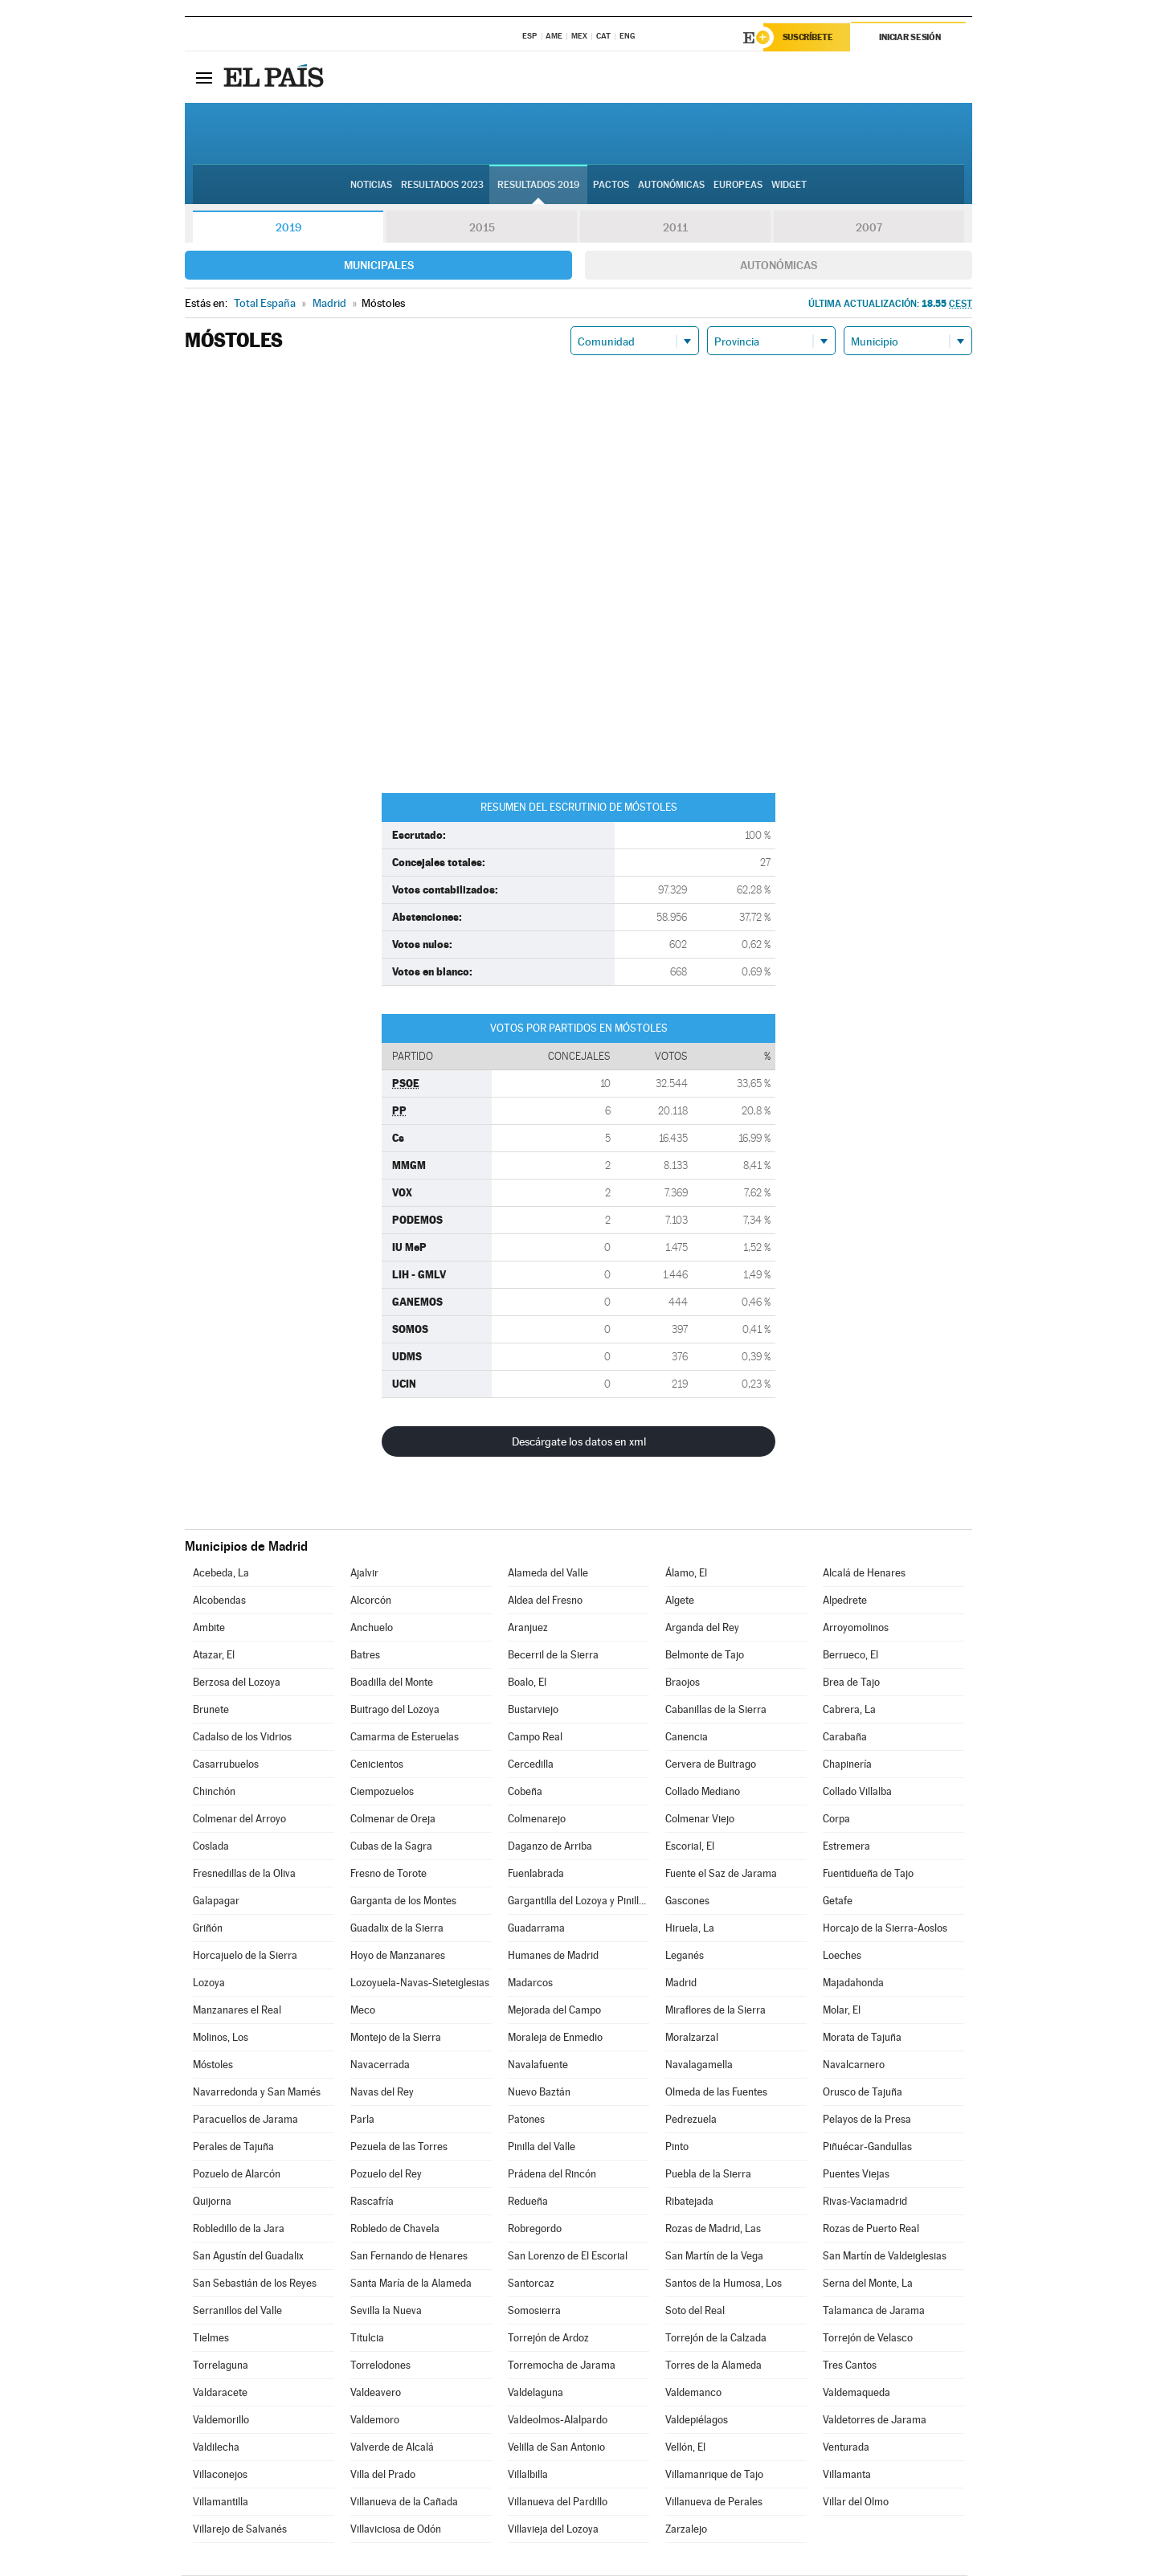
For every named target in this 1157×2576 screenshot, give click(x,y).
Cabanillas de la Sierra (716, 1710)
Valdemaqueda (856, 2393)
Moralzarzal (691, 2038)
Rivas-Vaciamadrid (865, 2202)
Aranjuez (528, 1628)
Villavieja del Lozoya (553, 2530)
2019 (288, 228)
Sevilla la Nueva (386, 2311)
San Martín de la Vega (714, 2257)
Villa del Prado (382, 2475)
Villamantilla (220, 2502)
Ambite (209, 1628)
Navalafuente (538, 2065)
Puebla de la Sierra (708, 2175)
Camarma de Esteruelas (404, 1738)
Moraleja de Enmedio (555, 2038)
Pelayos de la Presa (867, 2120)
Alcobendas (219, 1601)
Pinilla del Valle (541, 2147)
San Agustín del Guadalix (248, 2257)
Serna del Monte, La (868, 2284)
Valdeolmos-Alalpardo (557, 2420)
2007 (869, 228)
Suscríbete (808, 37)
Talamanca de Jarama (874, 2311)
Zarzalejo (686, 2530)
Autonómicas (778, 266)
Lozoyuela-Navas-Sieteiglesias (419, 1983)
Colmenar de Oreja (392, 1819)
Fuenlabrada (536, 1874)
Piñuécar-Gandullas (867, 2147)
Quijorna (212, 2202)
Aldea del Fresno (545, 1601)
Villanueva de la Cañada (404, 2502)
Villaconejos (220, 2475)
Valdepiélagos (696, 2420)
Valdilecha (216, 2448)
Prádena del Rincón (552, 2175)
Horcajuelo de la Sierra (245, 1956)
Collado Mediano (702, 1792)
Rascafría (372, 2202)
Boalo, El (527, 1683)
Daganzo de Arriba (550, 1847)
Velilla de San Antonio (556, 2448)
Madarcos (530, 1983)
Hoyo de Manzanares (397, 1956)
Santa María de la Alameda (411, 2284)
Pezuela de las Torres (399, 2147)
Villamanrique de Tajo (714, 2475)
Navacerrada (380, 2065)
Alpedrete (845, 1601)
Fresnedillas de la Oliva (244, 1874)
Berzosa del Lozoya (236, 1683)
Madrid (681, 1983)
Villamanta (847, 2475)
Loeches (842, 1956)
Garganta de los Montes (403, 1901)
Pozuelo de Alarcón (236, 2175)
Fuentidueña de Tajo (868, 1874)
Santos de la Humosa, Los (723, 2284)
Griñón (208, 1929)
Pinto (677, 2147)
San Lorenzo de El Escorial (568, 2257)
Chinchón (214, 1792)
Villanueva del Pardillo (557, 2502)
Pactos (611, 185)
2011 (675, 228)
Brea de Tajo (851, 1683)
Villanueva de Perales (713, 2502)
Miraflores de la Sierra (715, 2011)
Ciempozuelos (382, 1792)
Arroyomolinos (856, 1628)
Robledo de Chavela (394, 2229)
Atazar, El (214, 1656)
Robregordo (535, 2229)
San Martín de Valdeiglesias (884, 2257)
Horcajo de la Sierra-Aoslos (885, 1929)
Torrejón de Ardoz (548, 2339)
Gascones (687, 1901)
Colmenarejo (537, 1819)
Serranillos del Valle (237, 2311)
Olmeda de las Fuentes (716, 2093)
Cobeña (525, 1792)
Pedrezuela (691, 2120)
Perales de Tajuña (233, 2147)
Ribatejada (689, 2202)
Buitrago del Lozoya (394, 1710)
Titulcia (367, 2339)
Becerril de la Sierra (553, 1656)
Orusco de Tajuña (862, 2093)
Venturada (846, 2448)
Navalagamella (699, 2065)
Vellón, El (685, 2448)
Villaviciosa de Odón (395, 2530)
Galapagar (216, 1901)
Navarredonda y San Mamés (257, 2093)
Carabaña (845, 1738)
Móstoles (213, 2065)
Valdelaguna (535, 2393)
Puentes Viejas (856, 2175)
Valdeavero (375, 2393)
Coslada (211, 1847)
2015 (482, 228)
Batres (365, 1656)
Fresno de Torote (388, 1874)
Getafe (837, 1901)
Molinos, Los (220, 2038)
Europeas (737, 185)
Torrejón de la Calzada (716, 2339)
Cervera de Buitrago (710, 1765)
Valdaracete (220, 2393)
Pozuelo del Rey (386, 2175)
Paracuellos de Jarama (245, 2120)
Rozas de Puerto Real (871, 2229)
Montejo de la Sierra (395, 2038)
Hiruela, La (689, 1929)
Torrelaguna (220, 2366)
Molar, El (842, 2011)
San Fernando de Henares (409, 2257)
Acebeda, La (221, 1574)
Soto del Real (695, 2311)
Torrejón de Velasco (868, 2339)
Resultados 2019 (538, 185)
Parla (362, 2120)
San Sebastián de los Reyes (255, 2284)
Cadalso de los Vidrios (242, 1738)
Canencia (686, 1738)
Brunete (211, 1710)
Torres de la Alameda (713, 2366)
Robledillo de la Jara (238, 2229)
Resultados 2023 (442, 185)
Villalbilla (528, 2475)
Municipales (379, 266)
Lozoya (209, 1983)
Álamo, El (686, 1574)
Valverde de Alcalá (392, 2448)
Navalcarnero (854, 2065)
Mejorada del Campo (554, 2011)
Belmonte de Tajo (704, 1656)
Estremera (846, 1847)
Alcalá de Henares (864, 1574)
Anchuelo (371, 1628)
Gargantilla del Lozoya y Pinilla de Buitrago (578, 1901)
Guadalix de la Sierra (397, 1929)
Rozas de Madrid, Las (713, 2229)
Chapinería (847, 1765)
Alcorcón (370, 1601)
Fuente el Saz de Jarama (721, 1874)
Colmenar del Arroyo (239, 1819)
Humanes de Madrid (553, 1956)
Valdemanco (693, 2393)
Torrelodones (380, 2366)
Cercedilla (531, 1765)
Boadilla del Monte (391, 1683)
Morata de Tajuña (862, 2038)
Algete (679, 1601)
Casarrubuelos (226, 1765)
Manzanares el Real (237, 2011)
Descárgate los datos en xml (579, 1442)
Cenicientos (376, 1765)
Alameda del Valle (548, 1574)
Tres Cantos (850, 2366)
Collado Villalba (857, 1792)
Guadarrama (536, 1929)
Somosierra (534, 2311)
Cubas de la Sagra (391, 1847)
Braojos (682, 1683)
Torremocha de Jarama (561, 2366)
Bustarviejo (533, 1710)
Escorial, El (689, 1847)
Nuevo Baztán (539, 2093)
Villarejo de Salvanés (240, 2530)
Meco (362, 2011)
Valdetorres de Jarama (874, 2420)
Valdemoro (374, 2420)
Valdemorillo (221, 2420)
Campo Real (535, 1738)
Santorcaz (531, 2284)
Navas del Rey (382, 2093)
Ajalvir (364, 1574)
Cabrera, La (849, 1710)
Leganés (684, 1956)
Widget (789, 185)
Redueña (528, 2202)
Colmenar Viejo (699, 1819)
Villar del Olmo (856, 2502)
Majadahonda (853, 1983)
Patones (526, 2120)
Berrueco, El (850, 1656)
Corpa (836, 1819)
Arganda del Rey (702, 1628)
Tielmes (211, 2339)
